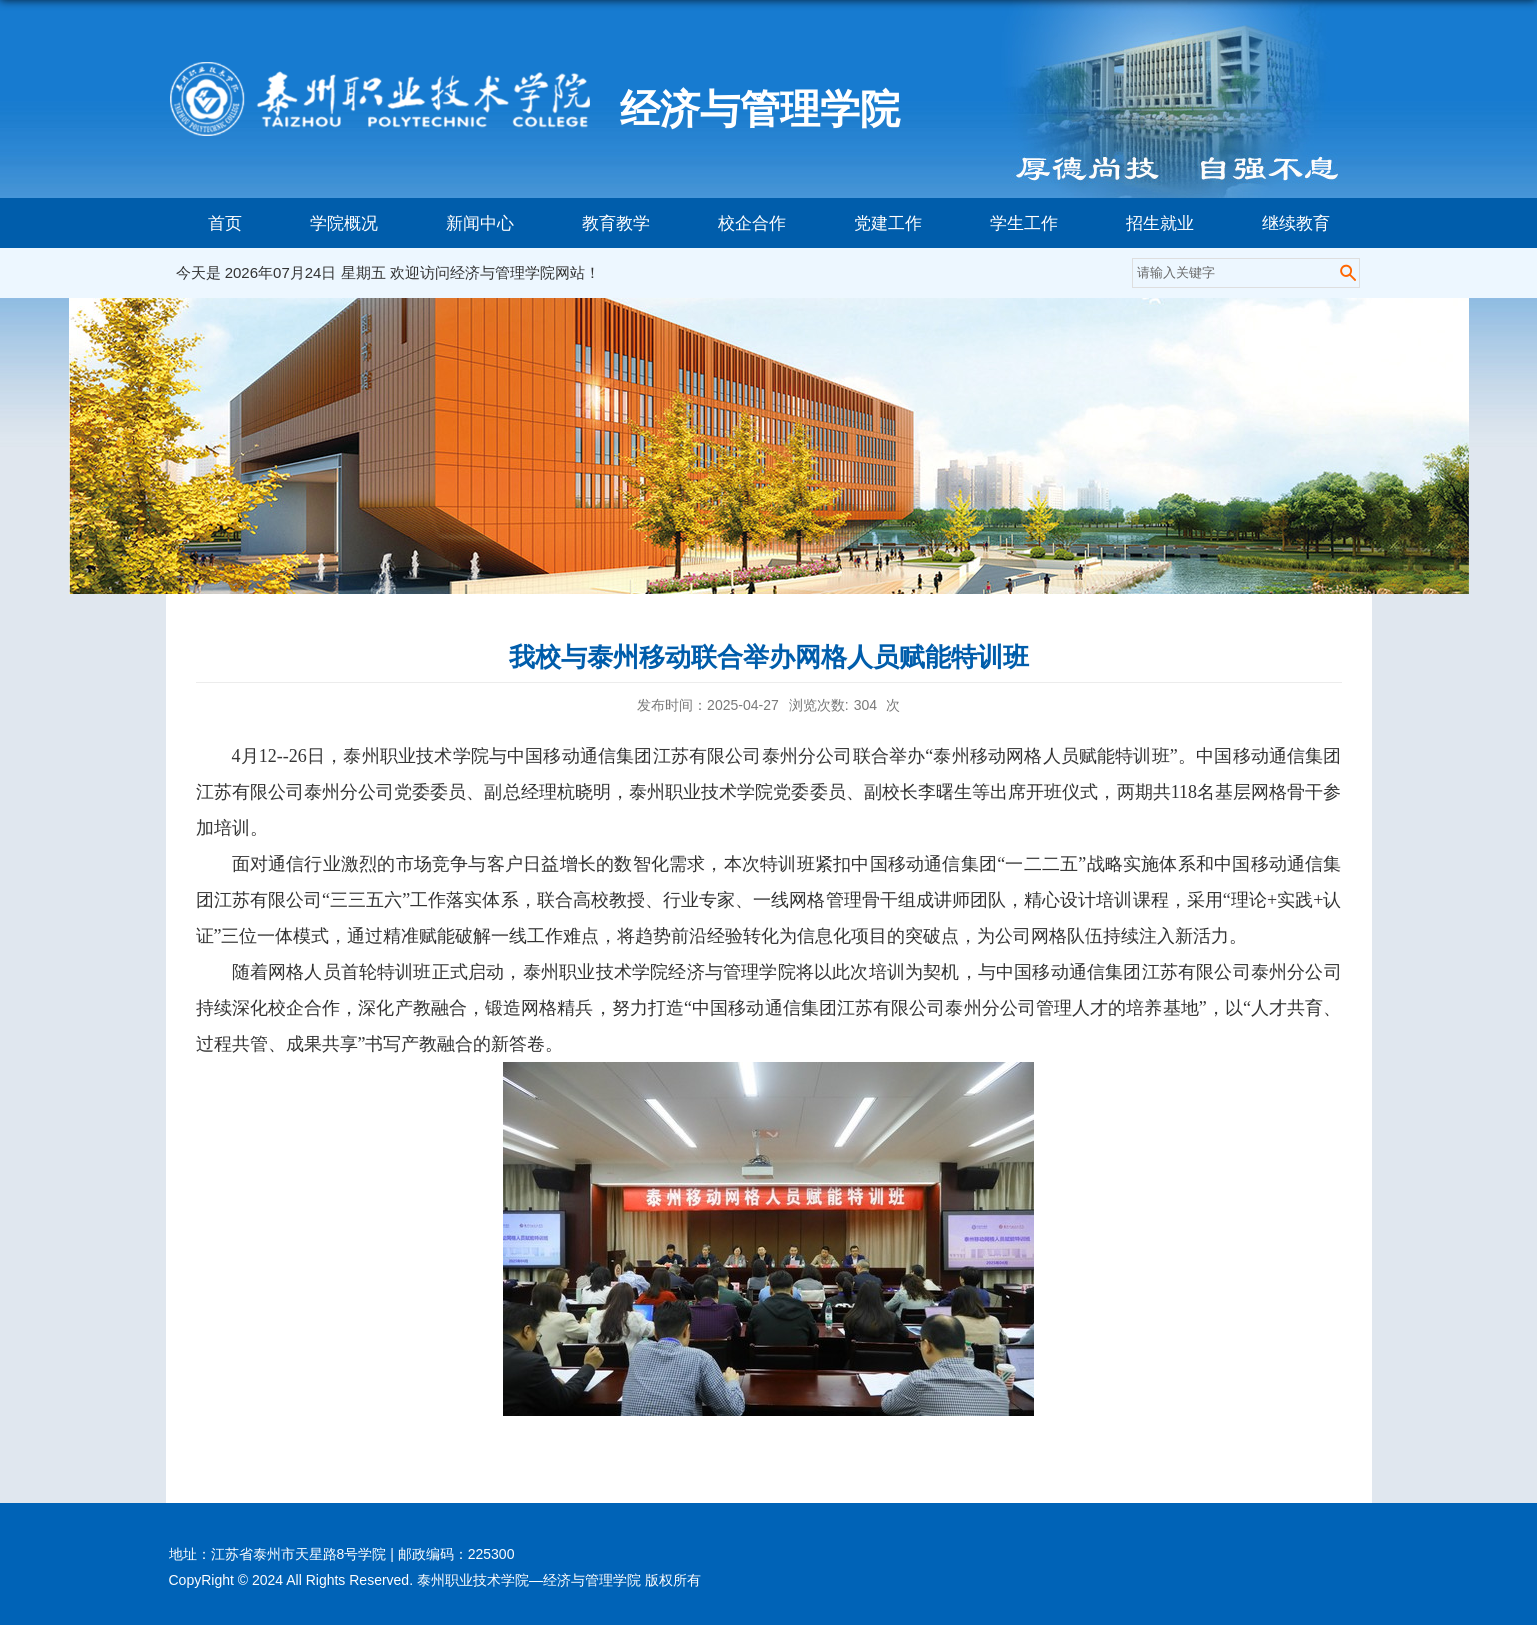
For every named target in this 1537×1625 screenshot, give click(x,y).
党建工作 (888, 223)
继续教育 (1296, 223)
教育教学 (616, 223)
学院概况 (344, 223)
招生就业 (1160, 223)
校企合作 (752, 223)
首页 (225, 223)
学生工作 (1024, 223)
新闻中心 (480, 223)
